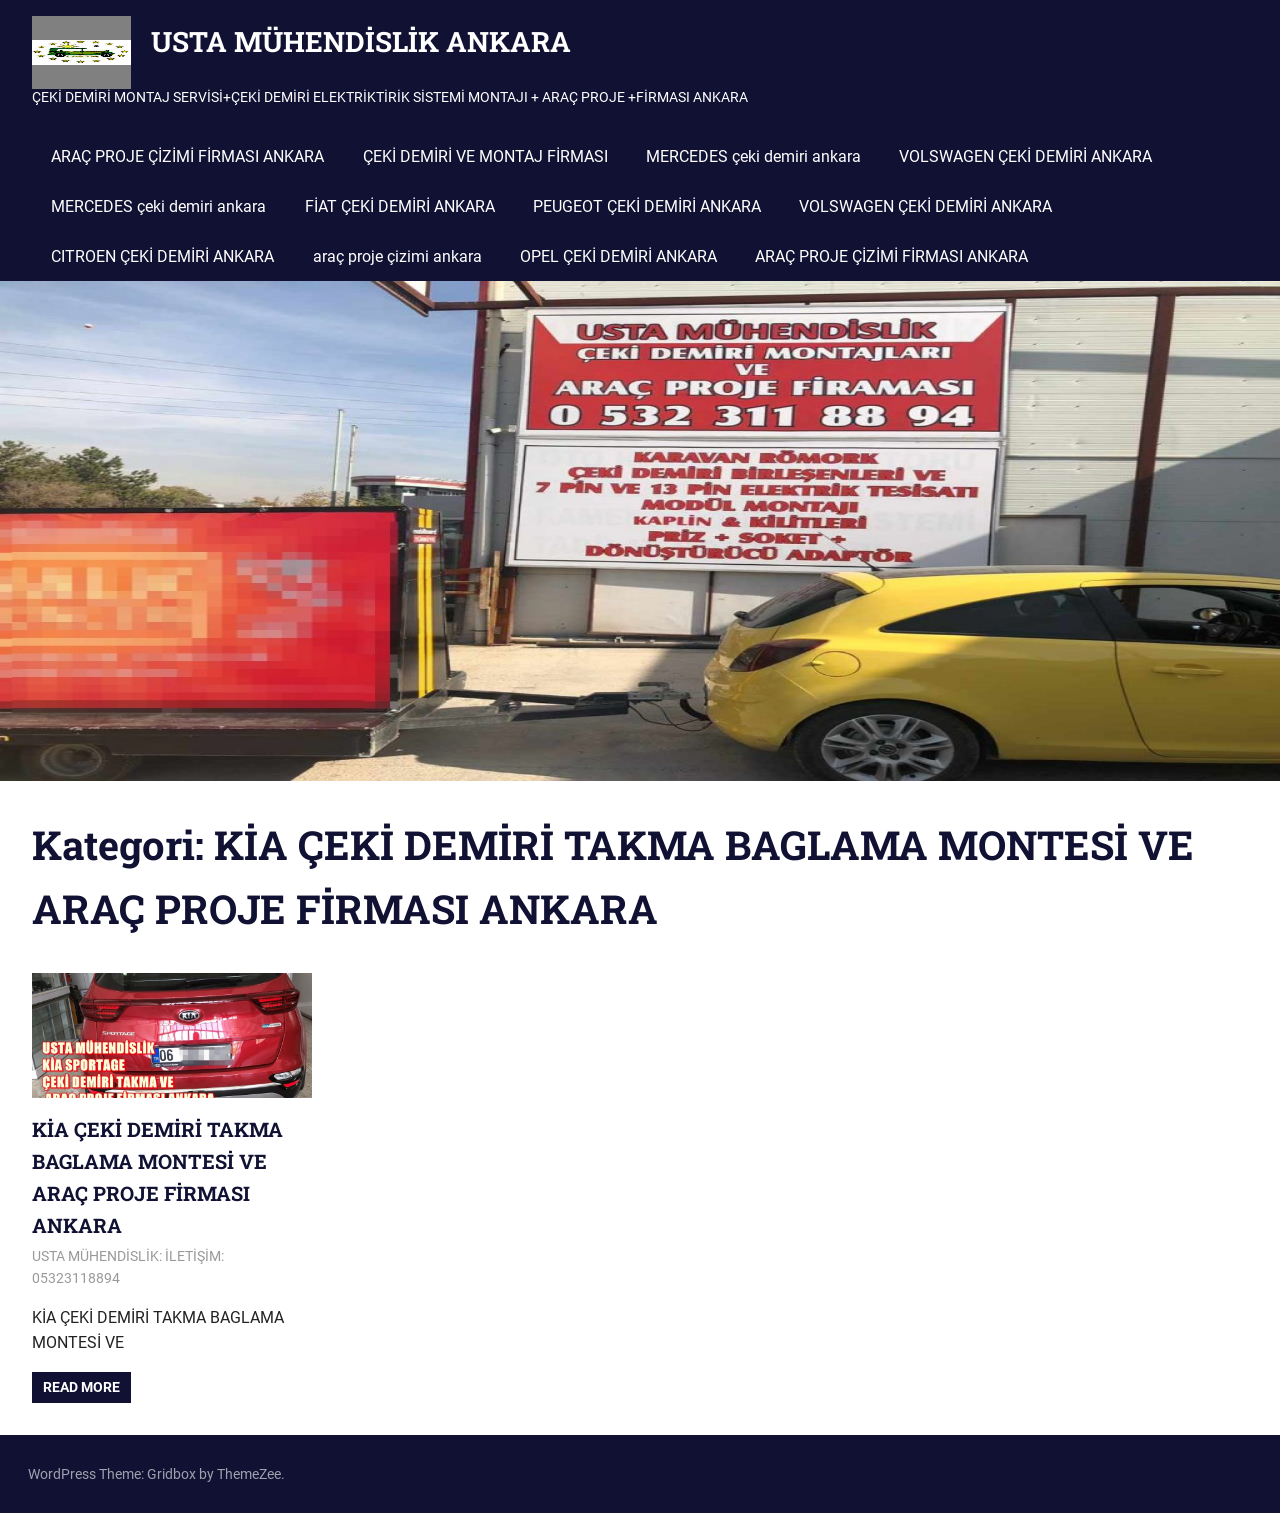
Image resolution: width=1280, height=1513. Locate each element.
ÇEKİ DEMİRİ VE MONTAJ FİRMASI (485, 156)
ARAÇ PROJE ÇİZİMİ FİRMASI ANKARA (187, 156)
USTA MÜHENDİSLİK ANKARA (361, 41)
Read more (81, 1387)
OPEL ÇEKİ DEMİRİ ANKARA (618, 256)
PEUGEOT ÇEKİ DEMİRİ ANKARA (647, 206)
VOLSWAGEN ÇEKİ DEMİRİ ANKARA (1025, 156)
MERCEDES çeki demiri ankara (753, 156)
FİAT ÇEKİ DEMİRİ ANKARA (400, 206)
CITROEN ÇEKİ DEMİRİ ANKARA (162, 256)
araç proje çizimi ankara (397, 256)
